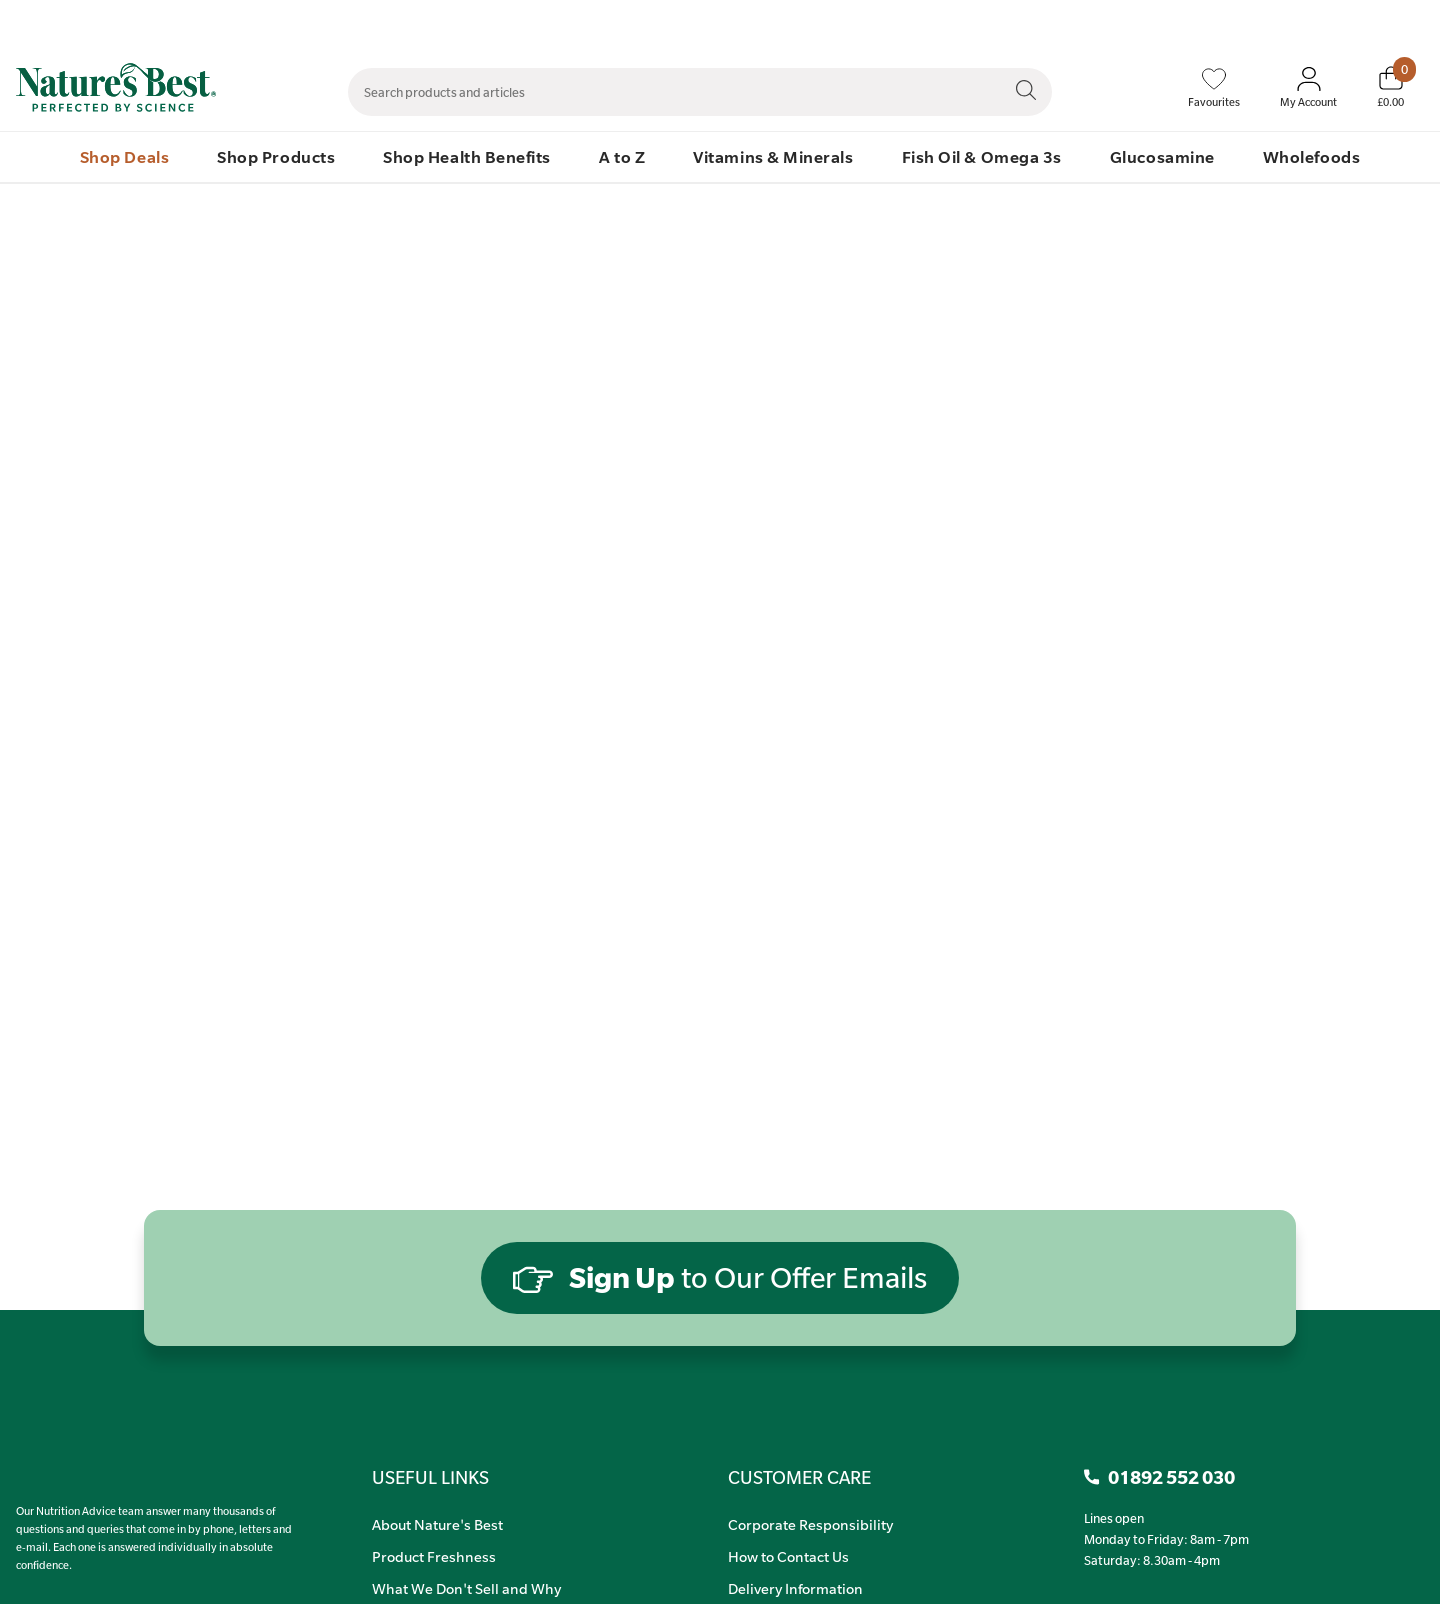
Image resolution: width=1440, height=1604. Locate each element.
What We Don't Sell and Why (466, 1588)
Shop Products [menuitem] (276, 156)
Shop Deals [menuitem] (124, 156)
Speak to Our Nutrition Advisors (1158, 21)
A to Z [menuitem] (622, 156)
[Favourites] (1214, 88)
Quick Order (1302, 21)
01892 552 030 (1402, 21)
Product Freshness (434, 1556)
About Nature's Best (437, 1524)
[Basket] (1390, 87)
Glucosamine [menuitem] (1162, 156)
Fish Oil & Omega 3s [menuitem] (982, 156)
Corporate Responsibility (810, 1524)
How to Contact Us (788, 1556)
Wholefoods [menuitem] (1311, 156)
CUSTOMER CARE (799, 1477)
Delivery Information (795, 1588)
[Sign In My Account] (1308, 88)
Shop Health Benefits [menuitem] (467, 156)
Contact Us (1017, 21)
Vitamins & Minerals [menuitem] (773, 156)
